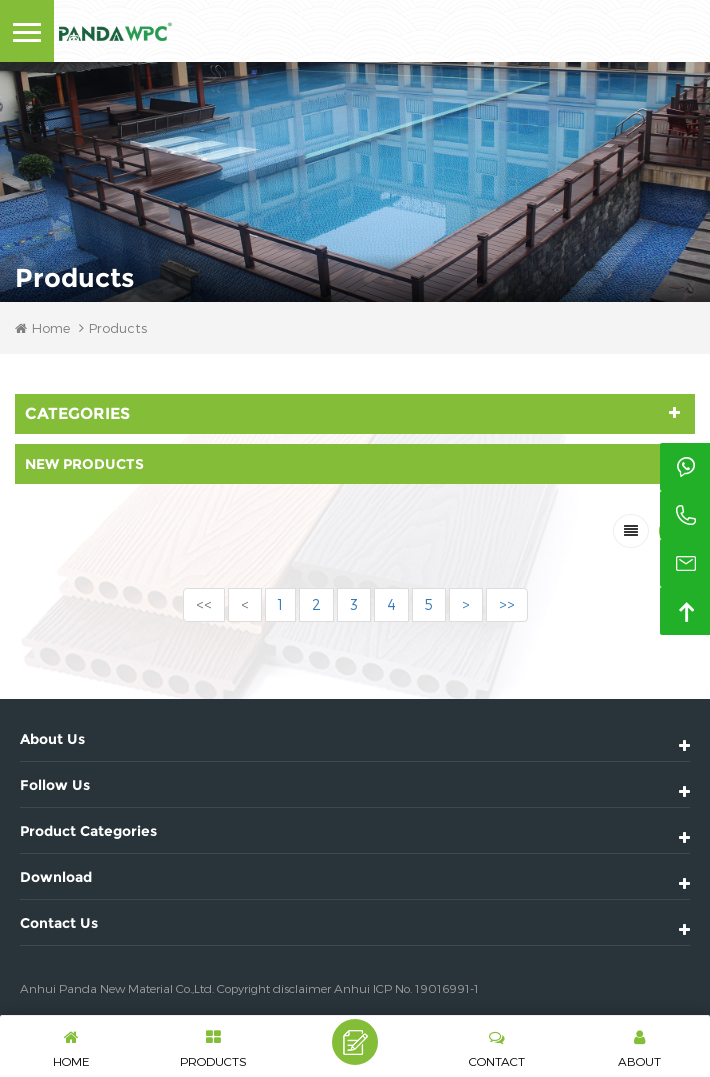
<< (204, 604)
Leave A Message (355, 1042)
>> (507, 604)
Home (42, 328)
